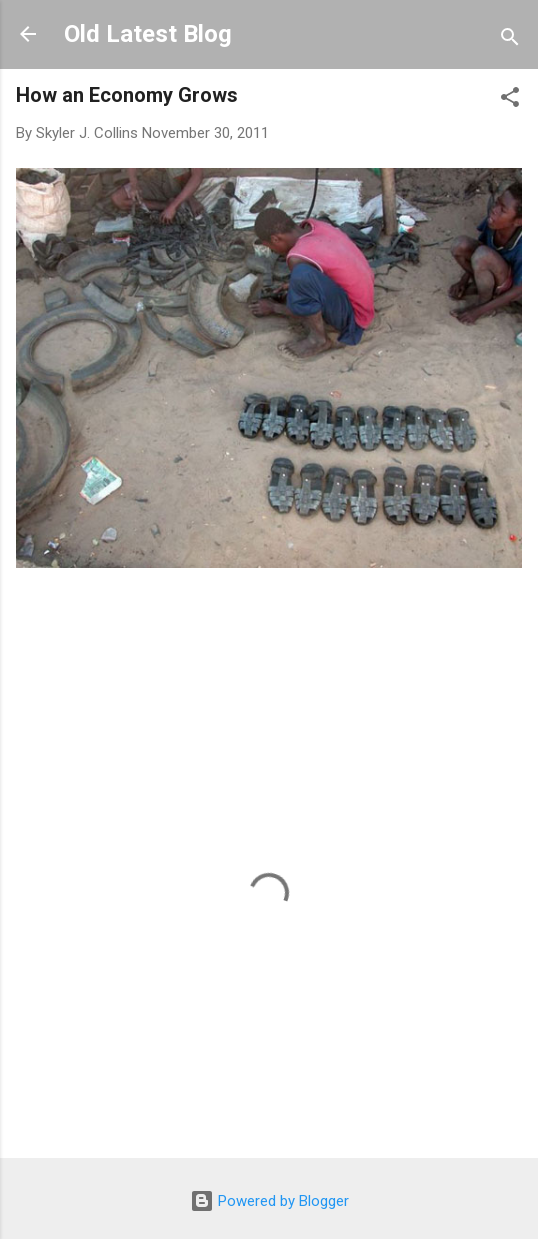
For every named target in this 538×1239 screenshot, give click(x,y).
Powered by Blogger (269, 1201)
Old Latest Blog (148, 34)
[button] (510, 100)
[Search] (510, 40)
